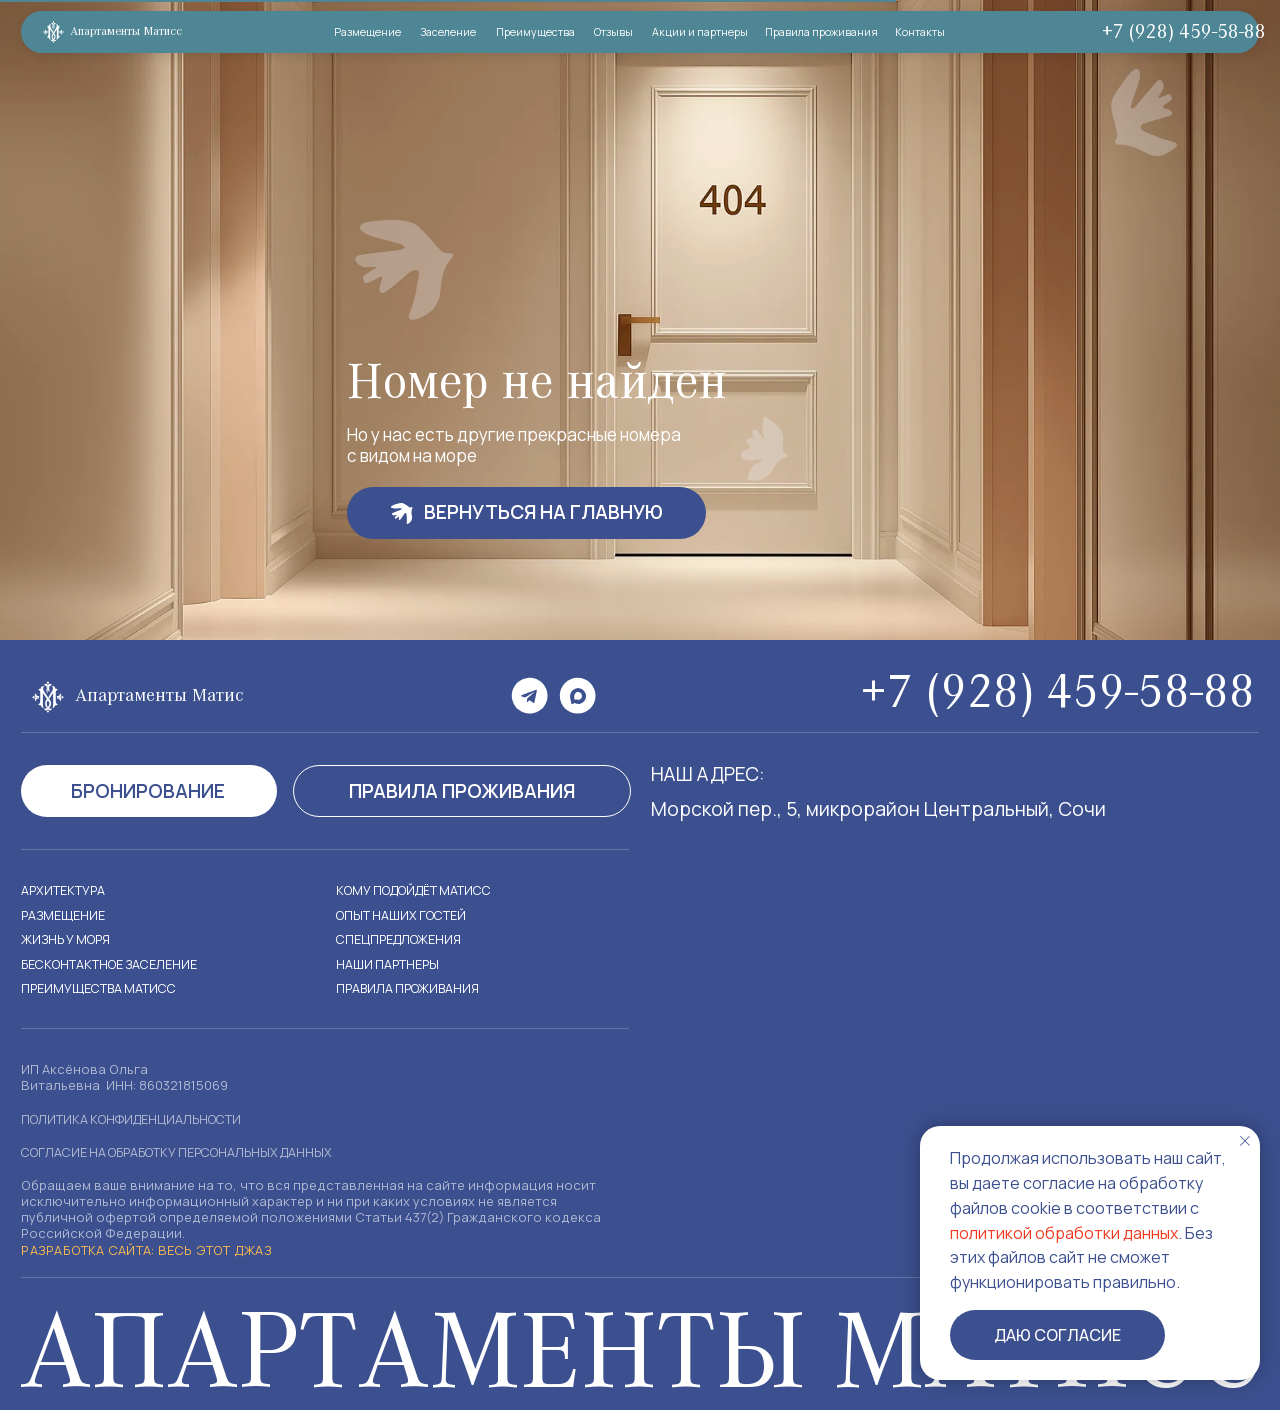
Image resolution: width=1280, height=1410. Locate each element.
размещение (64, 915)
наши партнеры (389, 964)
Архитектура (64, 890)
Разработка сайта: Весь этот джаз (139, 1250)
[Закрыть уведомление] (1245, 1141)
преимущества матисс (102, 988)
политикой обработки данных (1064, 1233)
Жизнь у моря (69, 939)
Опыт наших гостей (404, 915)
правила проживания (412, 988)
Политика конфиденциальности (138, 1119)
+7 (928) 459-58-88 (1169, 33)
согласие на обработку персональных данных (187, 1152)
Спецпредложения (402, 939)
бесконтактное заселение (113, 964)
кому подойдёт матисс (420, 890)
